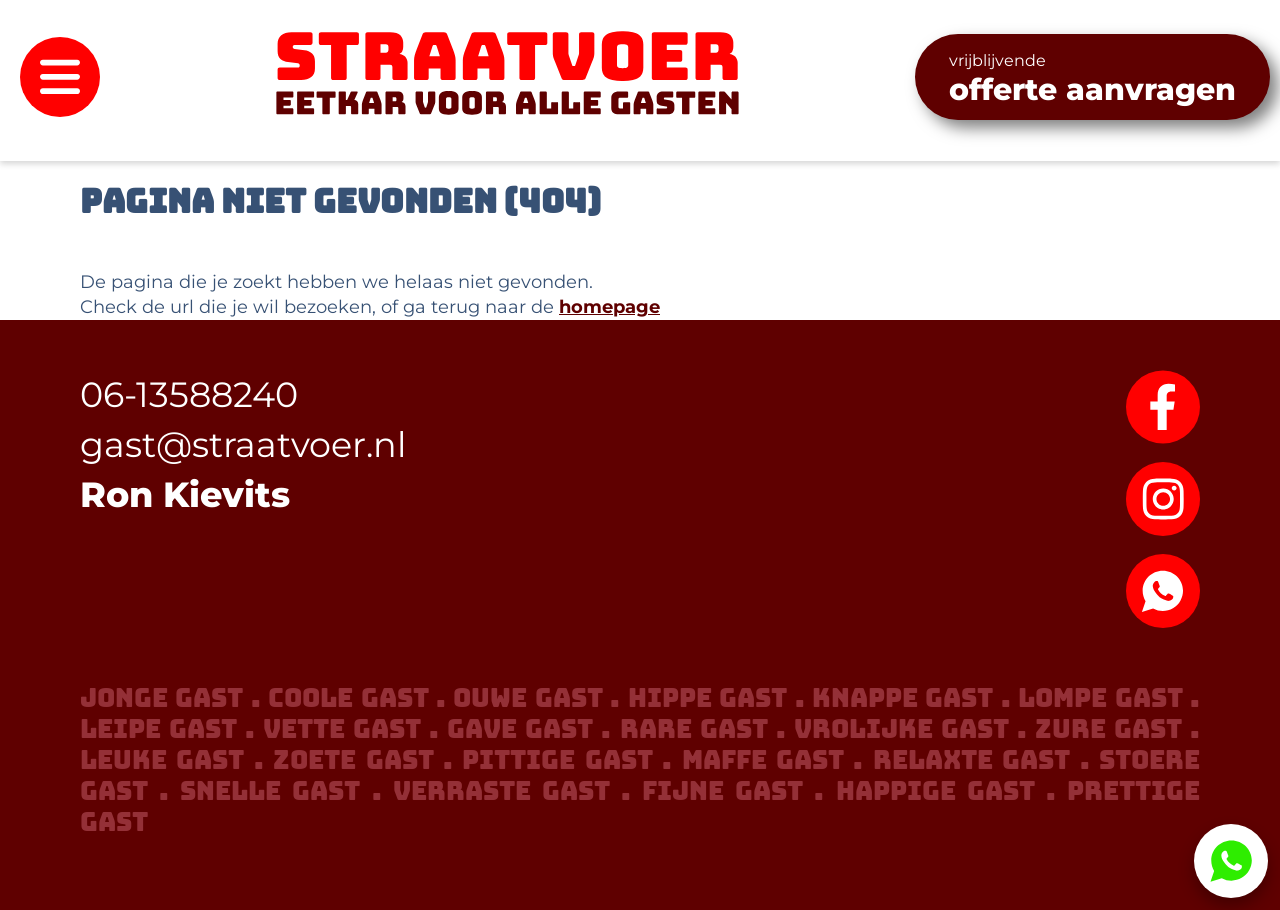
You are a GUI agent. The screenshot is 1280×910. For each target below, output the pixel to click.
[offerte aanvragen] (1092, 77)
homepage (609, 307)
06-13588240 (189, 394)
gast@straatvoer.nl (243, 444)
